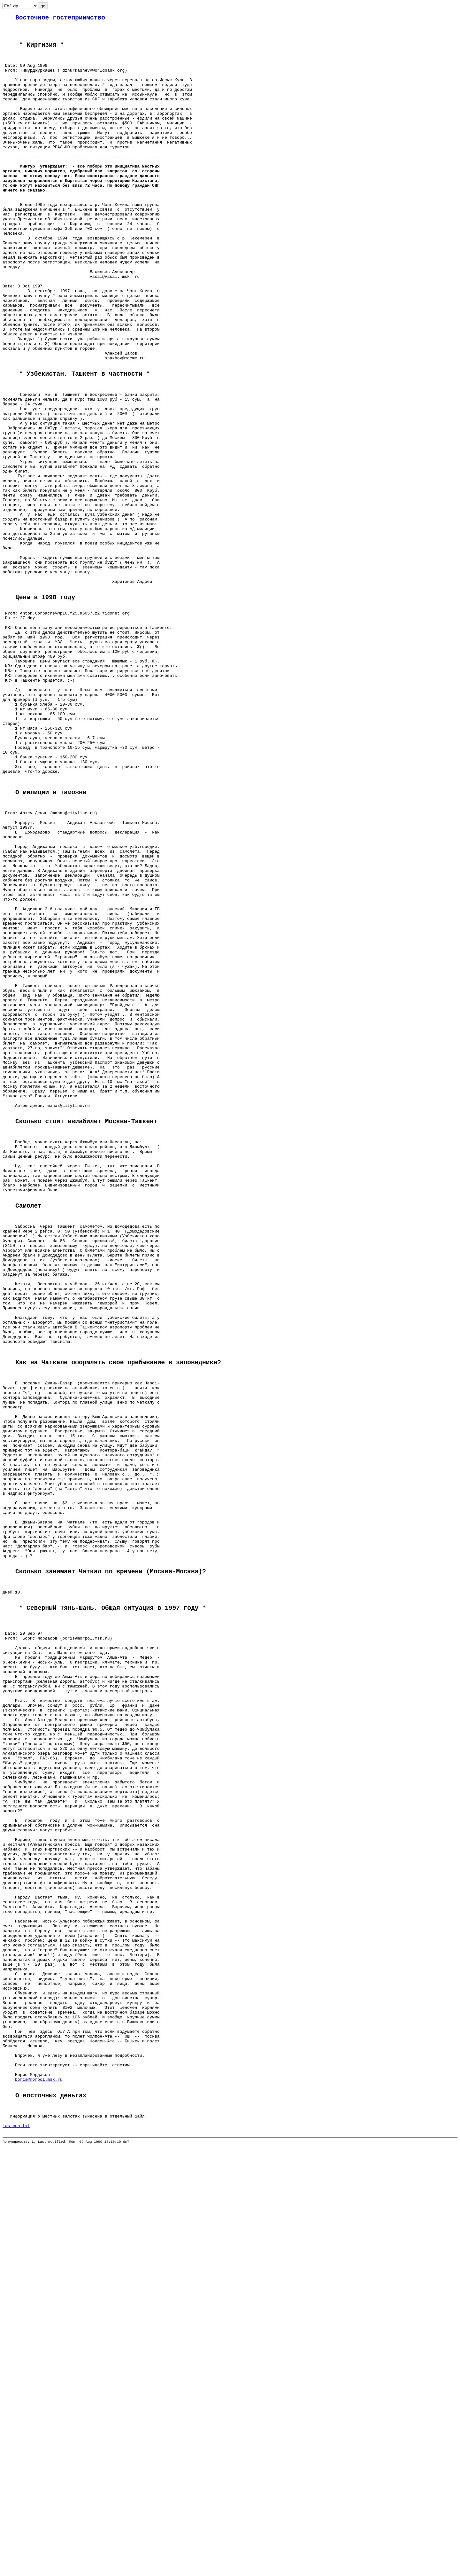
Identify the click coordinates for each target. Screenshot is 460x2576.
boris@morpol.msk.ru (38, 2475)
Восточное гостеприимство (60, 18)
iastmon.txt (16, 2529)
